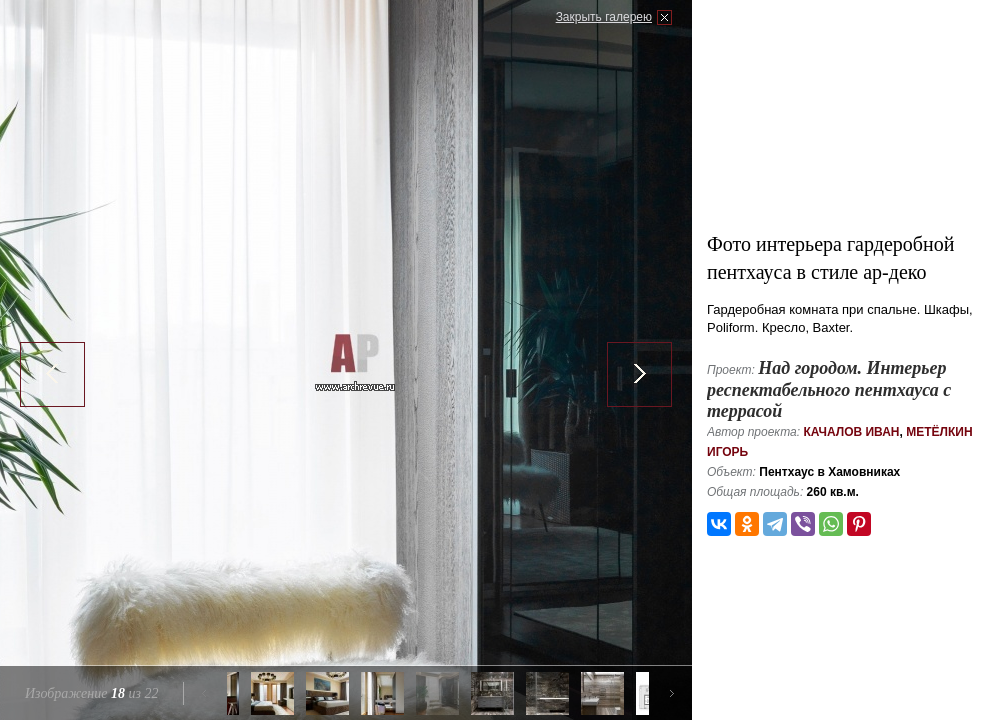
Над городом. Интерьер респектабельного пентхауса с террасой (829, 389)
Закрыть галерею (604, 17)
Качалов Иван (851, 432)
